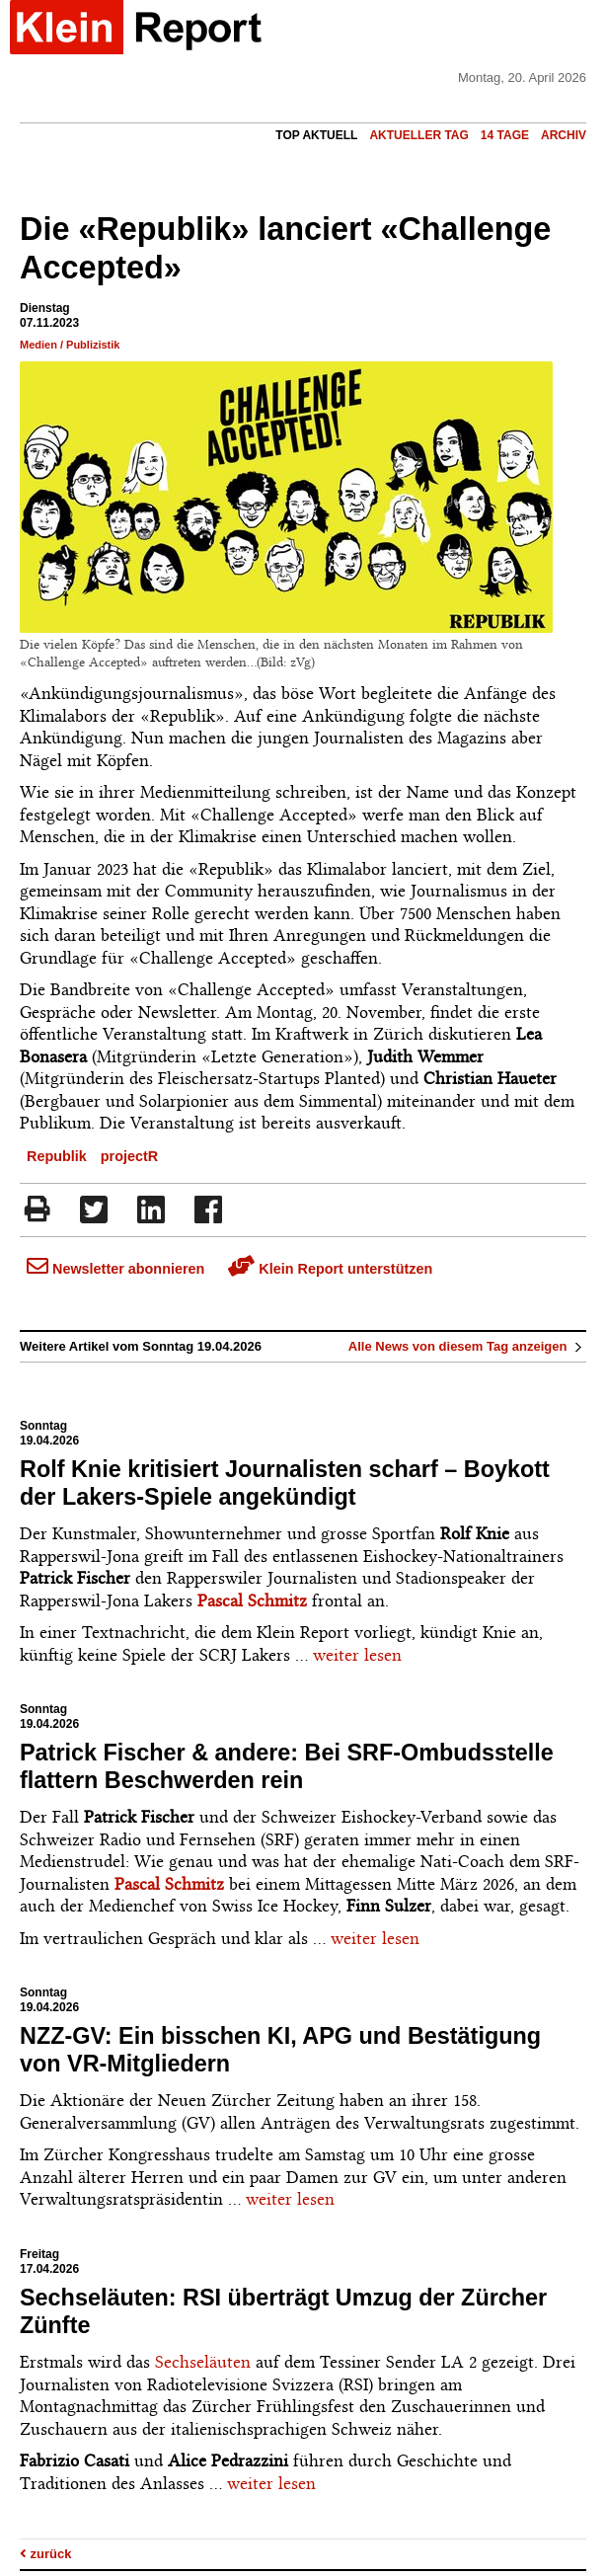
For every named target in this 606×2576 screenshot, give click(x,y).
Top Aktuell (316, 135)
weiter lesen (357, 1655)
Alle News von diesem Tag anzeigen (467, 1346)
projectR (129, 1156)
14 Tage (505, 135)
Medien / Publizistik (69, 345)
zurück (46, 2553)
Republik (57, 1156)
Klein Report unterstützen (330, 1269)
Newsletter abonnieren (115, 1269)
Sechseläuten (203, 2362)
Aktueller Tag (418, 135)
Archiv (563, 135)
